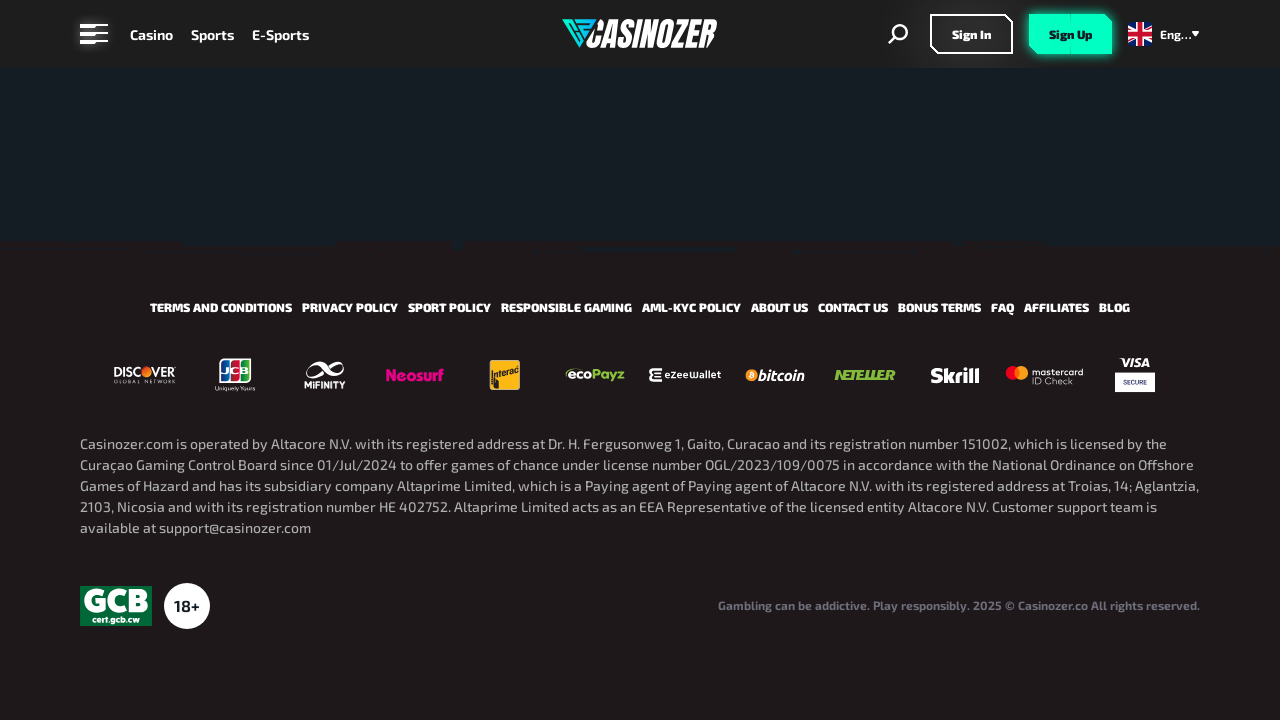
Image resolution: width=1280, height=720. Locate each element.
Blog (1114, 307)
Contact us (853, 307)
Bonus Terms (939, 307)
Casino (151, 34)
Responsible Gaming (566, 307)
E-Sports (280, 34)
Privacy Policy (350, 307)
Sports (212, 34)
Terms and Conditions (221, 307)
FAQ (1002, 307)
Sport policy (449, 307)
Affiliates (1056, 307)
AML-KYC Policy (691, 307)
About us (779, 307)
